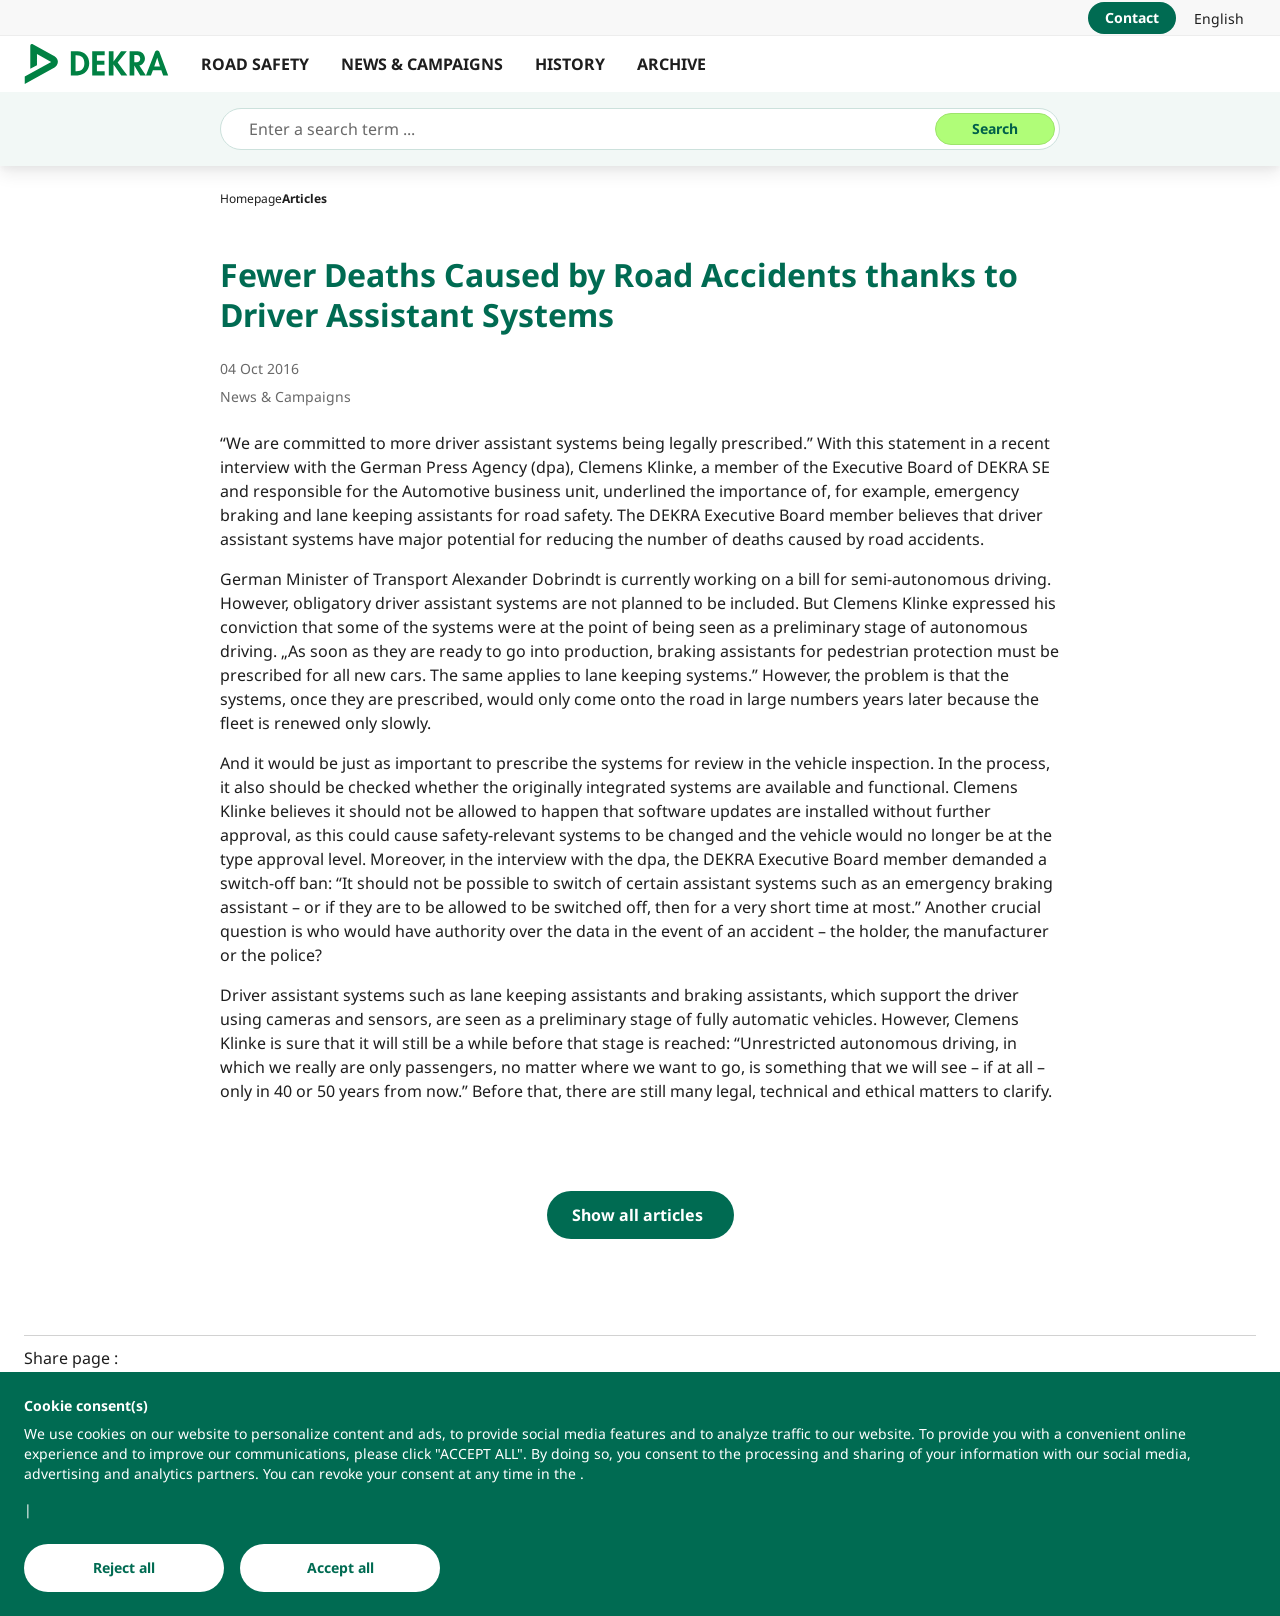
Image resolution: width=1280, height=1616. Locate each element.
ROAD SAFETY (255, 64)
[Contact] (1132, 18)
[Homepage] (251, 198)
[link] (1219, 18)
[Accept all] (340, 1568)
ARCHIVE (671, 64)
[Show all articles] (640, 1215)
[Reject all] (124, 1568)
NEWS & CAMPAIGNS (422, 64)
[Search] (995, 129)
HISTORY (570, 64)
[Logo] (104, 64)
